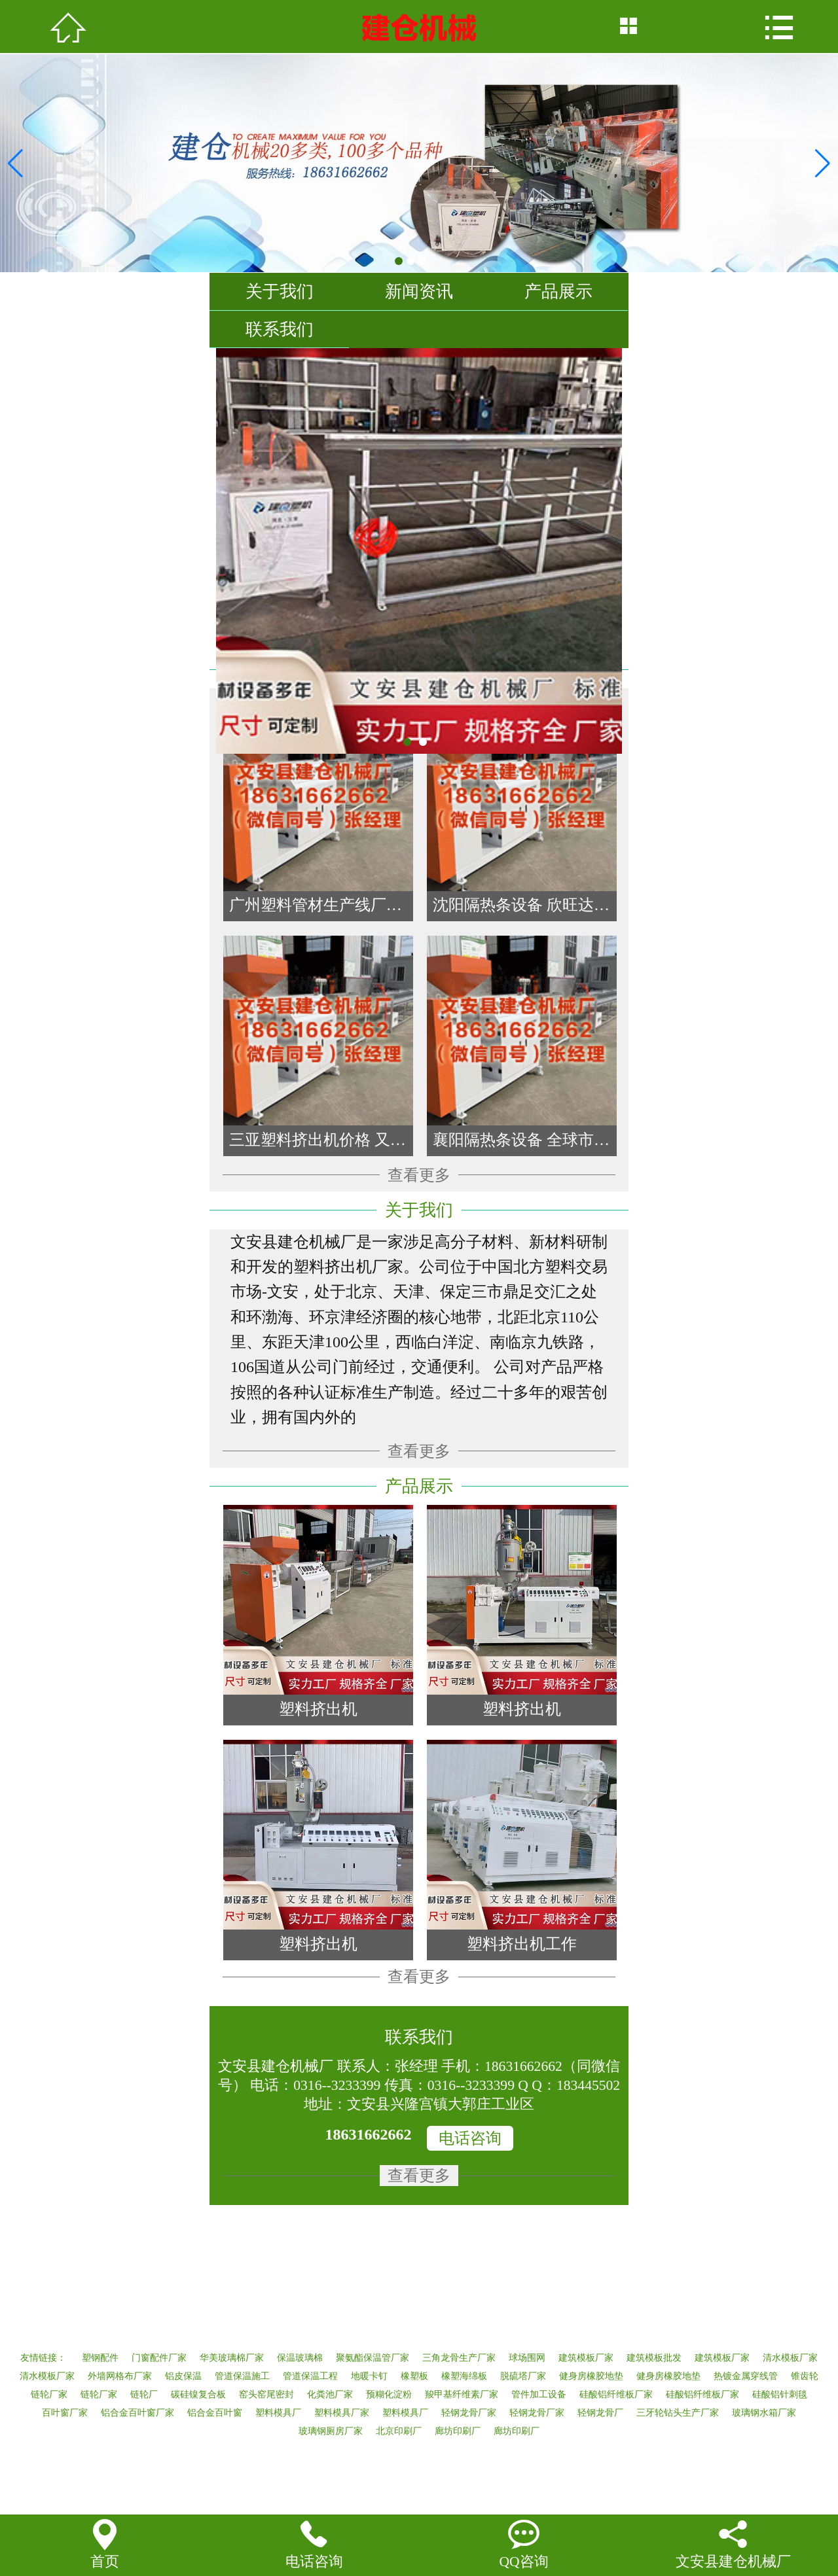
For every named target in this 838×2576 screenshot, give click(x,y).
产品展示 (558, 291)
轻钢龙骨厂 (600, 2413)
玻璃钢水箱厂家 (764, 2413)
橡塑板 (414, 2376)
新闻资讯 (419, 291)
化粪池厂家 (330, 2394)
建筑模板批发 (654, 2358)
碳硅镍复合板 (198, 2394)
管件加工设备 (538, 2394)
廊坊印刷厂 (458, 2431)
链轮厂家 (49, 2394)
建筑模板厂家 (585, 2358)
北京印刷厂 (399, 2431)
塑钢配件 (100, 2358)
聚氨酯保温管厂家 (372, 2358)
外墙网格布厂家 (120, 2376)
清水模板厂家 (790, 2358)
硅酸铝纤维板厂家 (616, 2394)
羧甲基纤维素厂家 (461, 2394)
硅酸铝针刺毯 (779, 2394)
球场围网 (527, 2358)
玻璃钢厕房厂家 (331, 2431)
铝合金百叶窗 (214, 2413)
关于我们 (280, 291)
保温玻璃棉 (300, 2358)
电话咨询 (470, 2138)
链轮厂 (144, 2394)
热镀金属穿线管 (746, 2376)
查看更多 (419, 1175)
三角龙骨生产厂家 (459, 2358)
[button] (822, 163)
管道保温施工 (242, 2376)
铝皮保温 (183, 2376)
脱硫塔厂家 (523, 2376)
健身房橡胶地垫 (591, 2376)
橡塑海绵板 (464, 2376)
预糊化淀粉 (389, 2394)
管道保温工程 (310, 2376)
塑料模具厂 (278, 2413)
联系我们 (280, 329)
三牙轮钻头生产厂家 (677, 2413)
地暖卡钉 (369, 2376)
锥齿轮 (804, 2376)
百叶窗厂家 (65, 2413)
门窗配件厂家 (159, 2358)
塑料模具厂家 (341, 2413)
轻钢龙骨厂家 (468, 2413)
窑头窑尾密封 (266, 2394)
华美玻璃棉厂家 (232, 2358)
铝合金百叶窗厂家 (137, 2413)
